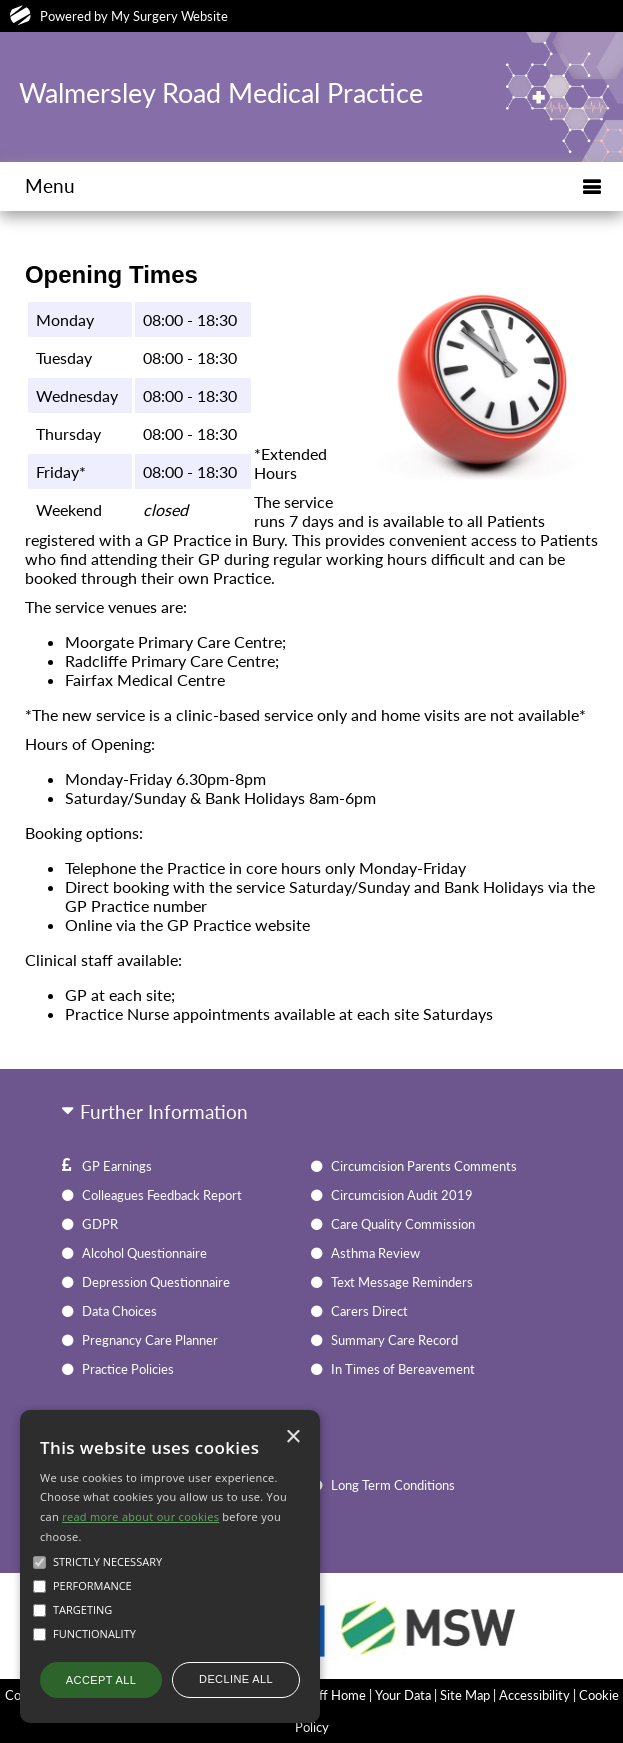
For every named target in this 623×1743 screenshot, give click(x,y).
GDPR (100, 1224)
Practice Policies (128, 1369)
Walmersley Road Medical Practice (221, 93)
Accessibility (534, 1695)
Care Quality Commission (403, 1224)
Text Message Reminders (402, 1282)
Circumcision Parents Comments (424, 1166)
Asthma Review (375, 1253)
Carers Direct (369, 1311)
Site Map (465, 1695)
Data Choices (119, 1311)
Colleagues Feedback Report (162, 1195)
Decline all (236, 1679)
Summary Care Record (394, 1340)
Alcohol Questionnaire (144, 1253)
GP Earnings (117, 1166)
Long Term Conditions (393, 1485)
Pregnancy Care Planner (150, 1340)
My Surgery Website (169, 16)
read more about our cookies (140, 1516)
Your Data (403, 1695)
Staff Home (333, 1695)
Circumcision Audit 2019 (402, 1195)
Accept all (101, 1680)
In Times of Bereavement (403, 1369)
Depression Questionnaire (156, 1282)
